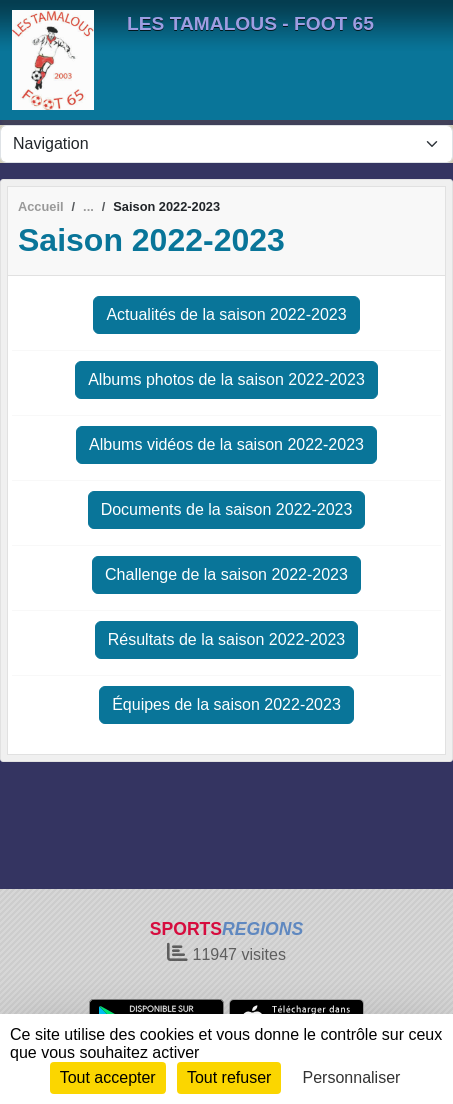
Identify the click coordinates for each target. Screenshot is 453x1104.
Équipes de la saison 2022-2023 (226, 704)
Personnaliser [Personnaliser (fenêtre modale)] (352, 1077)
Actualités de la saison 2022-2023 (226, 314)
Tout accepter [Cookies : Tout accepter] (108, 1077)
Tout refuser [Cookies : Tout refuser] (229, 1077)
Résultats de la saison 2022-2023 (227, 639)
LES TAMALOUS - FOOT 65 (250, 23)
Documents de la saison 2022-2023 (227, 509)
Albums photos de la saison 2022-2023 (226, 379)
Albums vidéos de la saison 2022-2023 (226, 444)
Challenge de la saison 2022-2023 (226, 574)
